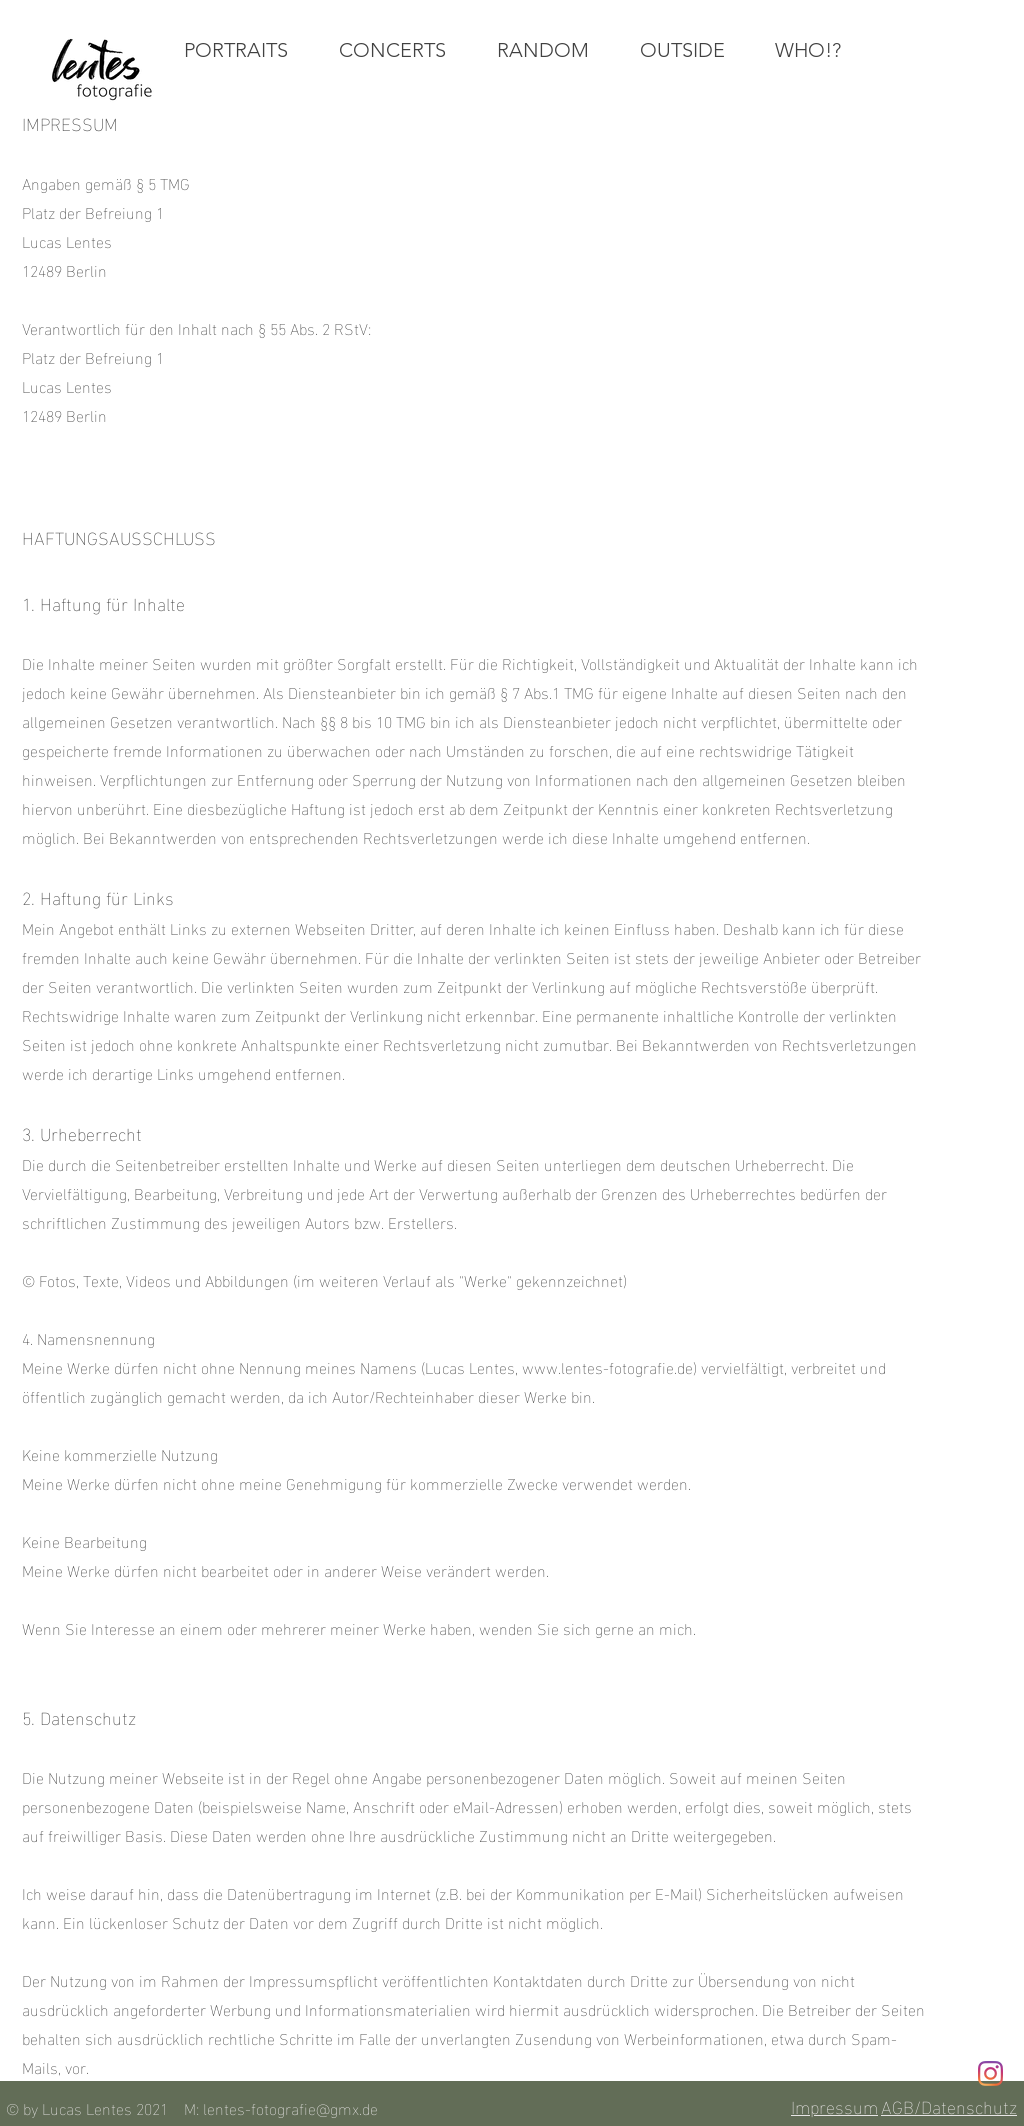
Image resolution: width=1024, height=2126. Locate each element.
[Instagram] (990, 2073)
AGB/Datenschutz (949, 2105)
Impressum (834, 2105)
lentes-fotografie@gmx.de (290, 2107)
